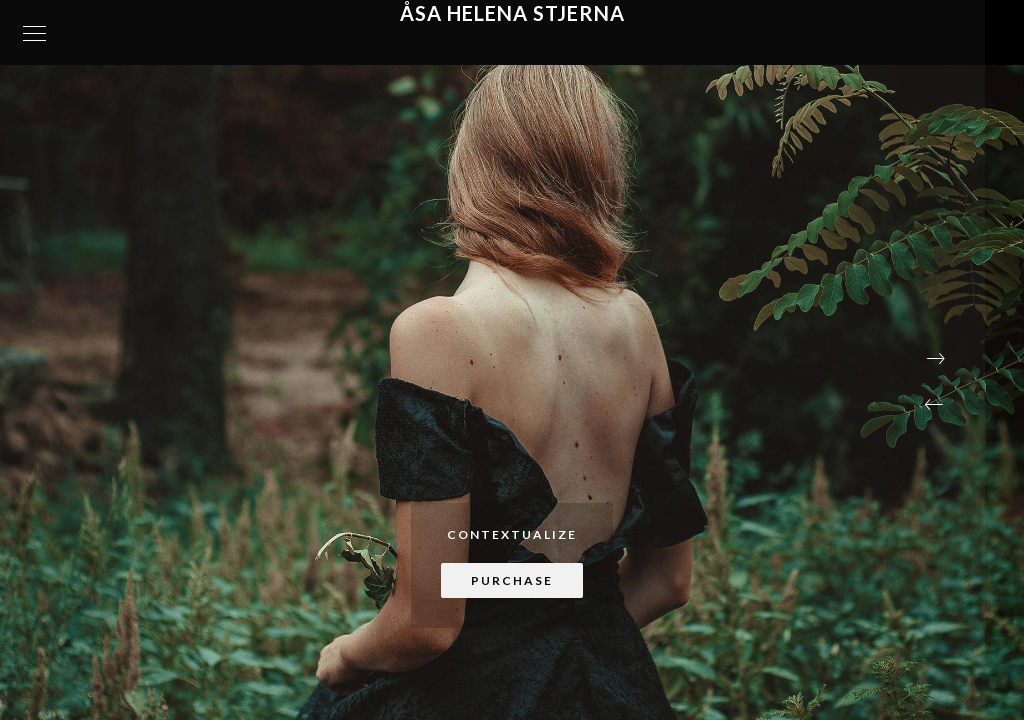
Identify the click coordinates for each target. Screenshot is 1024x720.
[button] (934, 405)
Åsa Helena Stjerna (512, 13)
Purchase (512, 580)
